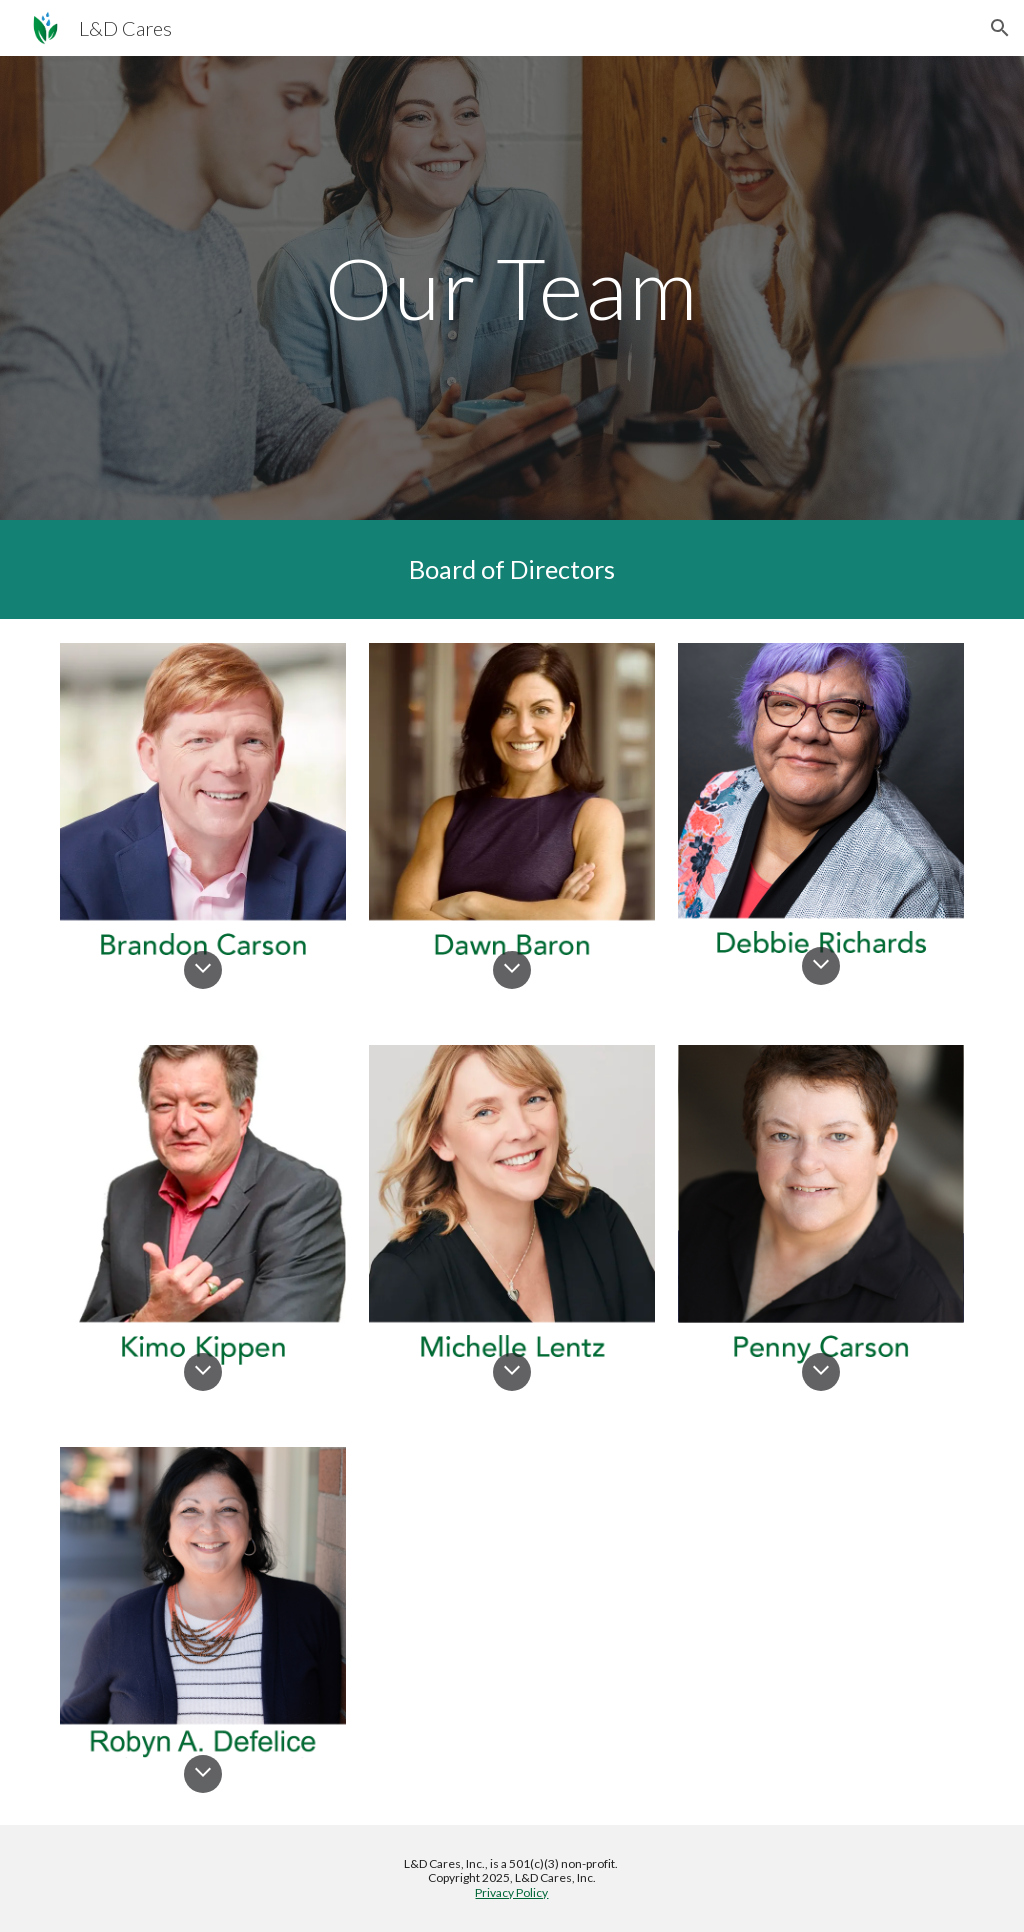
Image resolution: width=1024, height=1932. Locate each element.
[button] (1000, 28)
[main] (511, 287)
